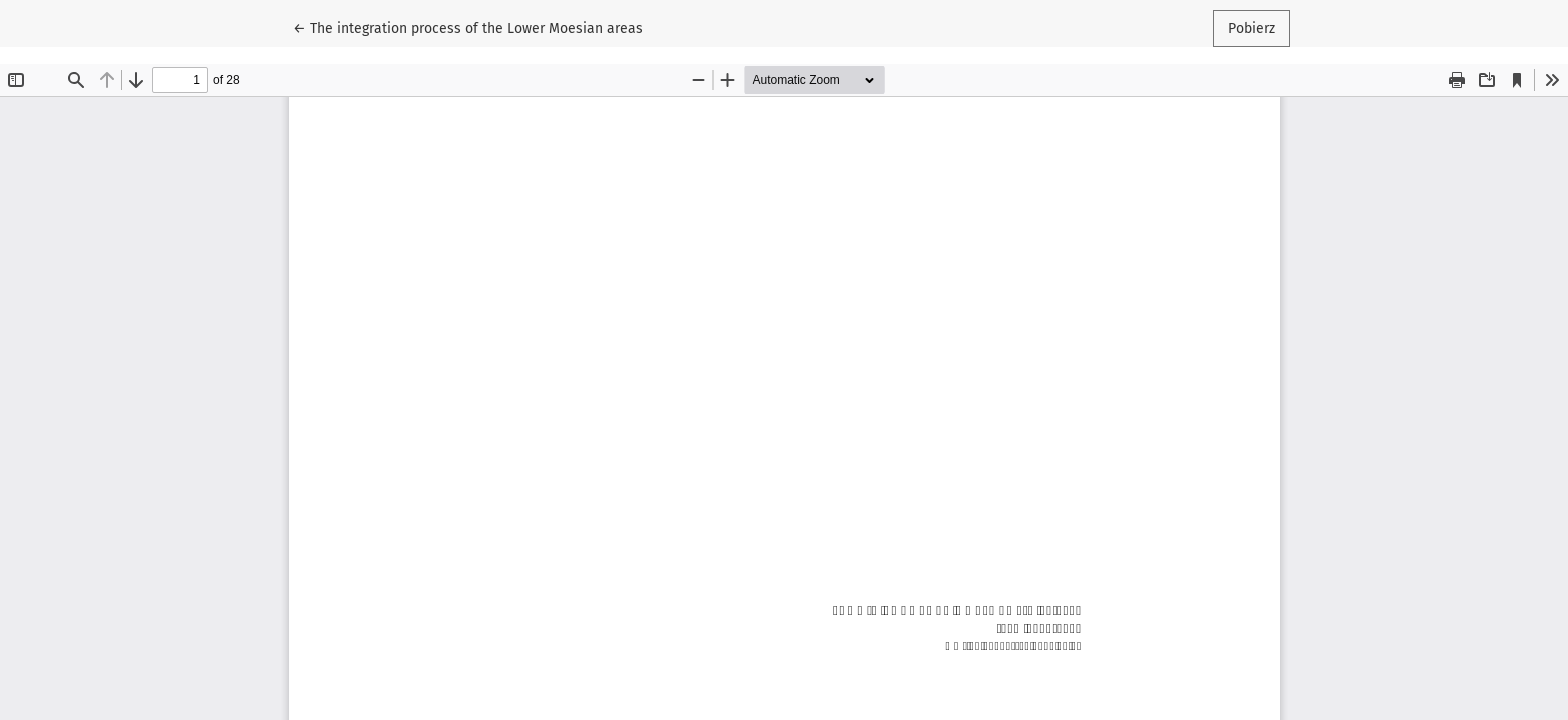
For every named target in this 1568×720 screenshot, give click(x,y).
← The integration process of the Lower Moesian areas (468, 27)
